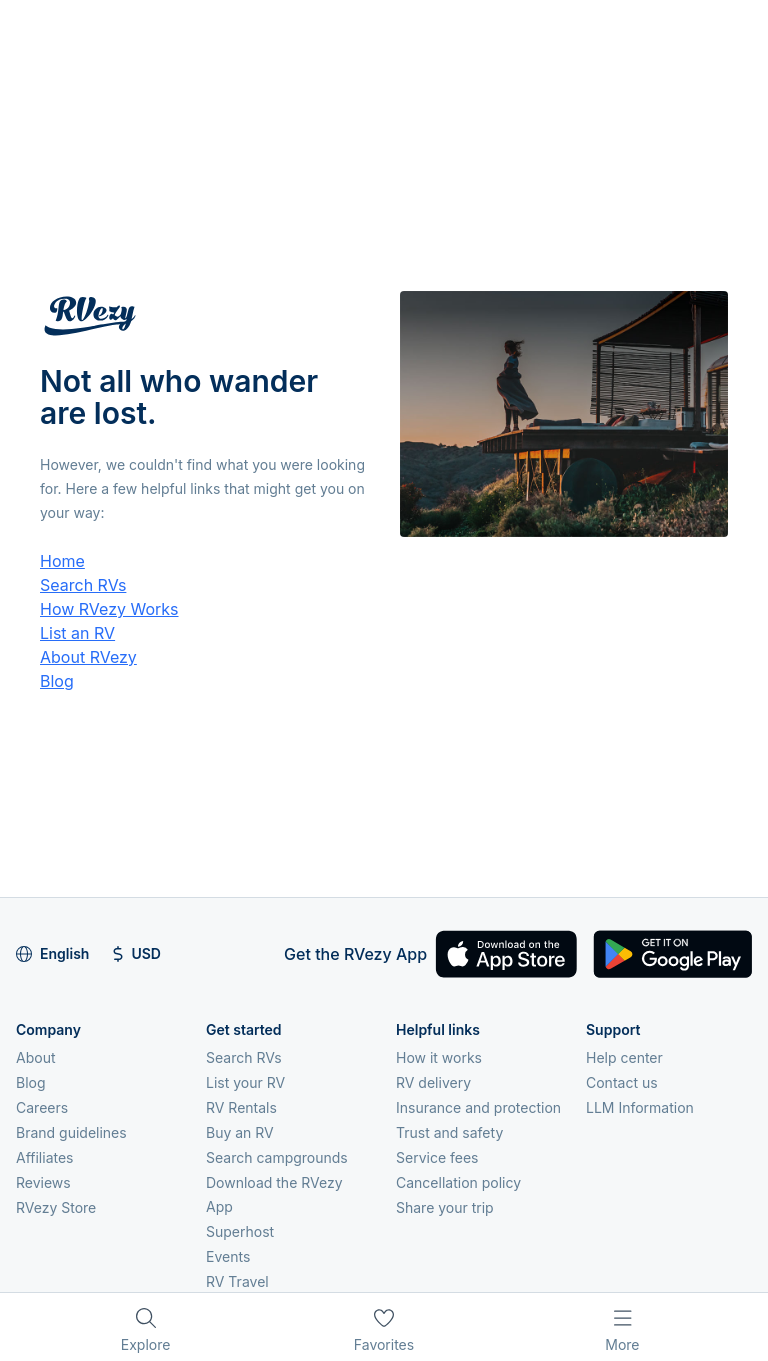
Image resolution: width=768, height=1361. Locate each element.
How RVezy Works (109, 609)
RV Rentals (241, 1107)
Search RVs (83, 585)
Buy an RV (240, 1132)
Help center (624, 1057)
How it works (439, 1057)
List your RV (245, 1082)
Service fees (437, 1157)
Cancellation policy (458, 1182)
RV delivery (433, 1082)
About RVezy (88, 657)
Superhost (240, 1231)
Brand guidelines (71, 1132)
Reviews (43, 1182)
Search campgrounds (277, 1157)
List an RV (77, 633)
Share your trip (445, 1207)
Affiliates (45, 1157)
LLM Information (640, 1107)
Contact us (622, 1082)
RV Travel (237, 1281)
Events (228, 1256)
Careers (42, 1107)
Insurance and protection (478, 1107)
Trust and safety (449, 1132)
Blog (57, 681)
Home (62, 561)
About (35, 1057)
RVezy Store (56, 1207)
